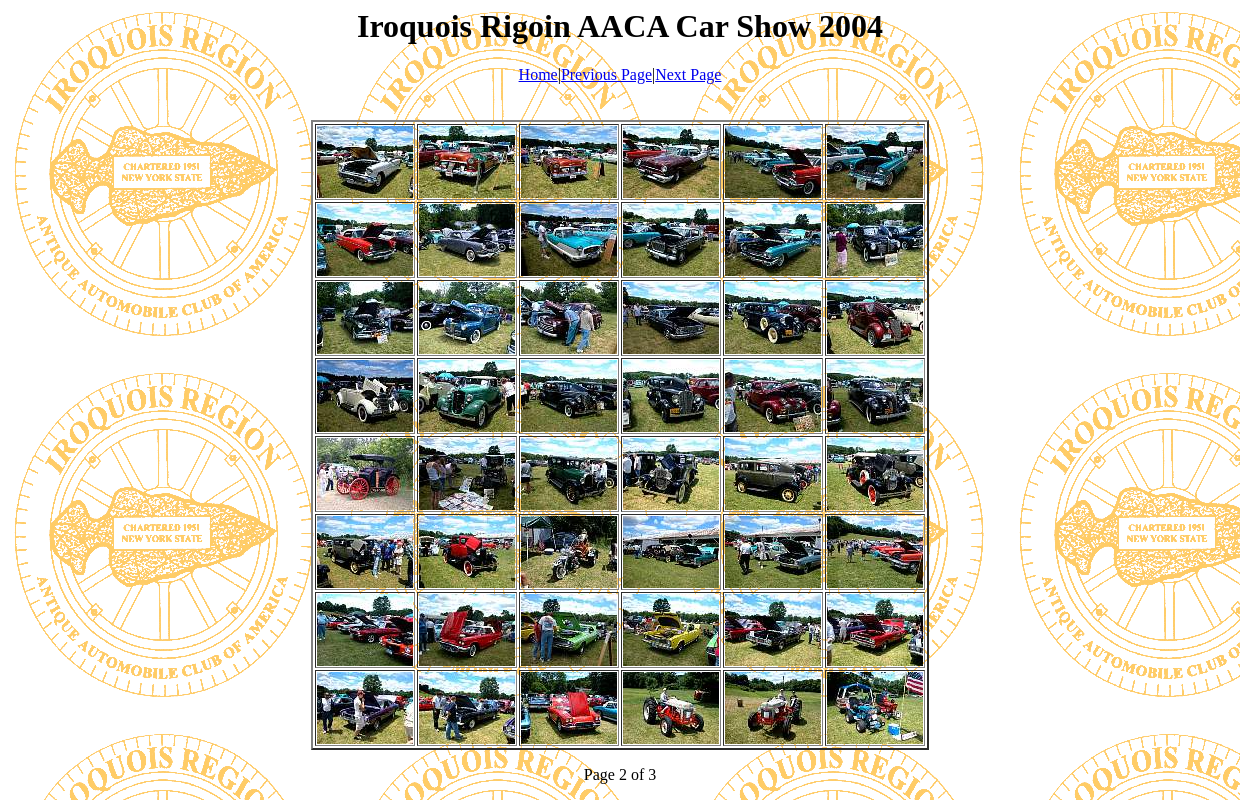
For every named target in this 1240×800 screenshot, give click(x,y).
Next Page (688, 74)
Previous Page (606, 74)
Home (538, 74)
